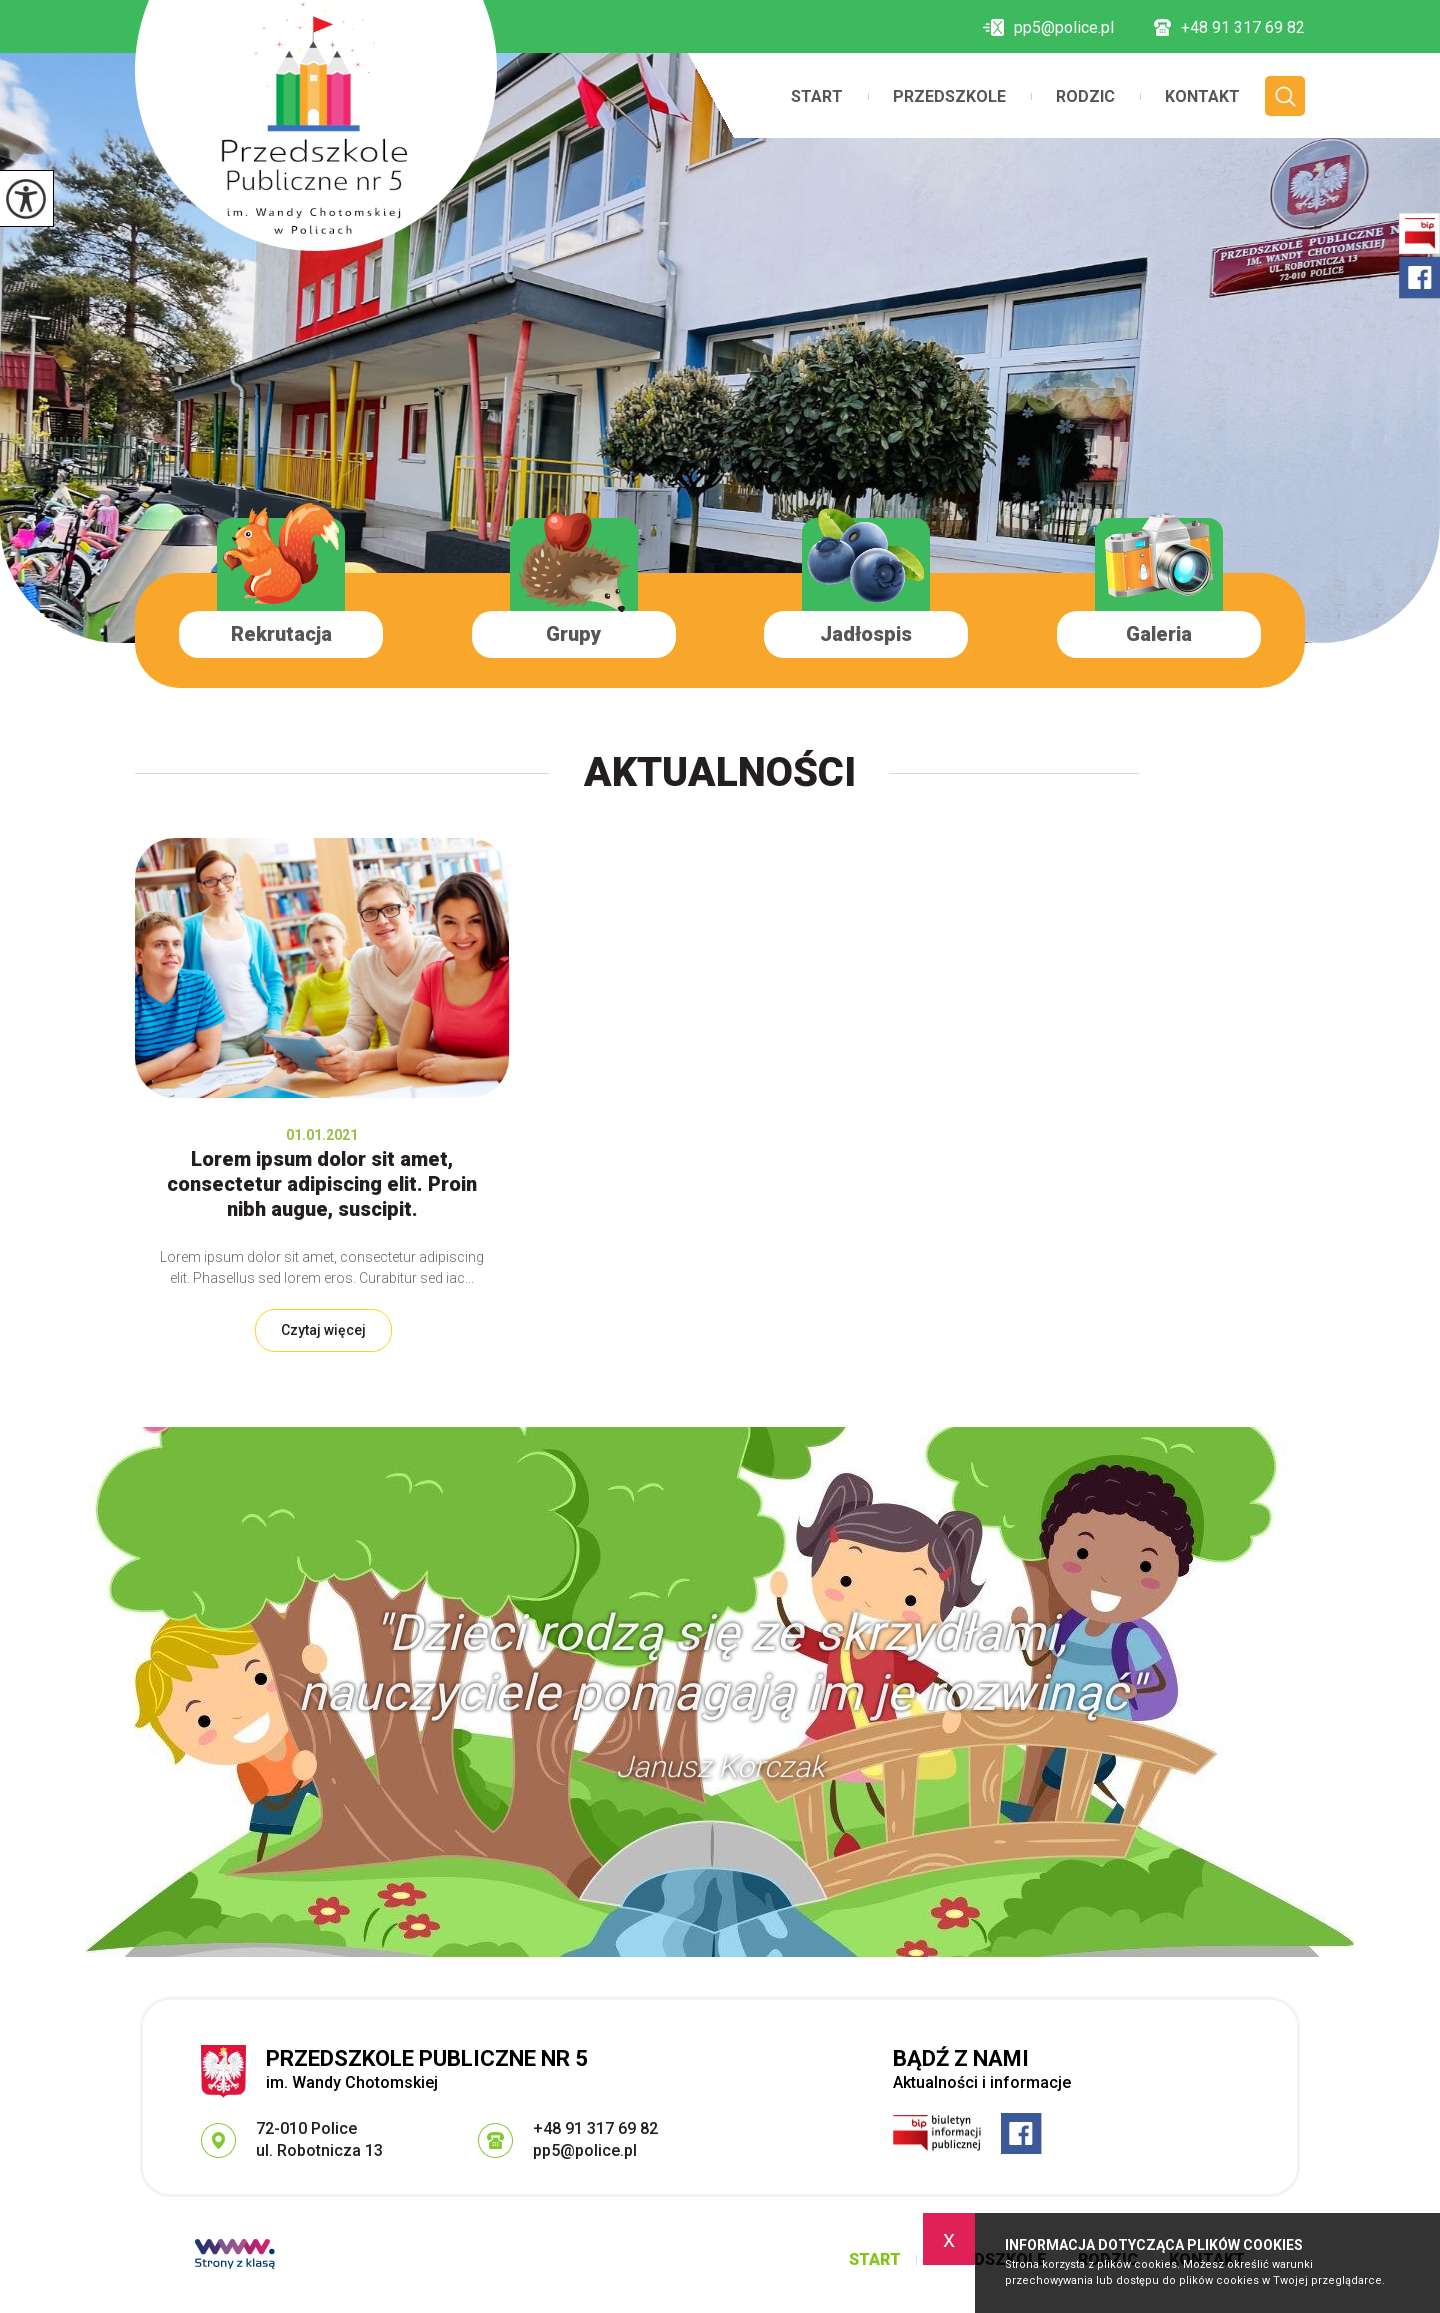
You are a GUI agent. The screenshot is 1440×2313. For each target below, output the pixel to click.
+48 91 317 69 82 (1229, 28)
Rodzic (1085, 97)
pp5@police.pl (1048, 28)
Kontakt (1202, 97)
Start (817, 97)
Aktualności (720, 772)
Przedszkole (949, 97)
